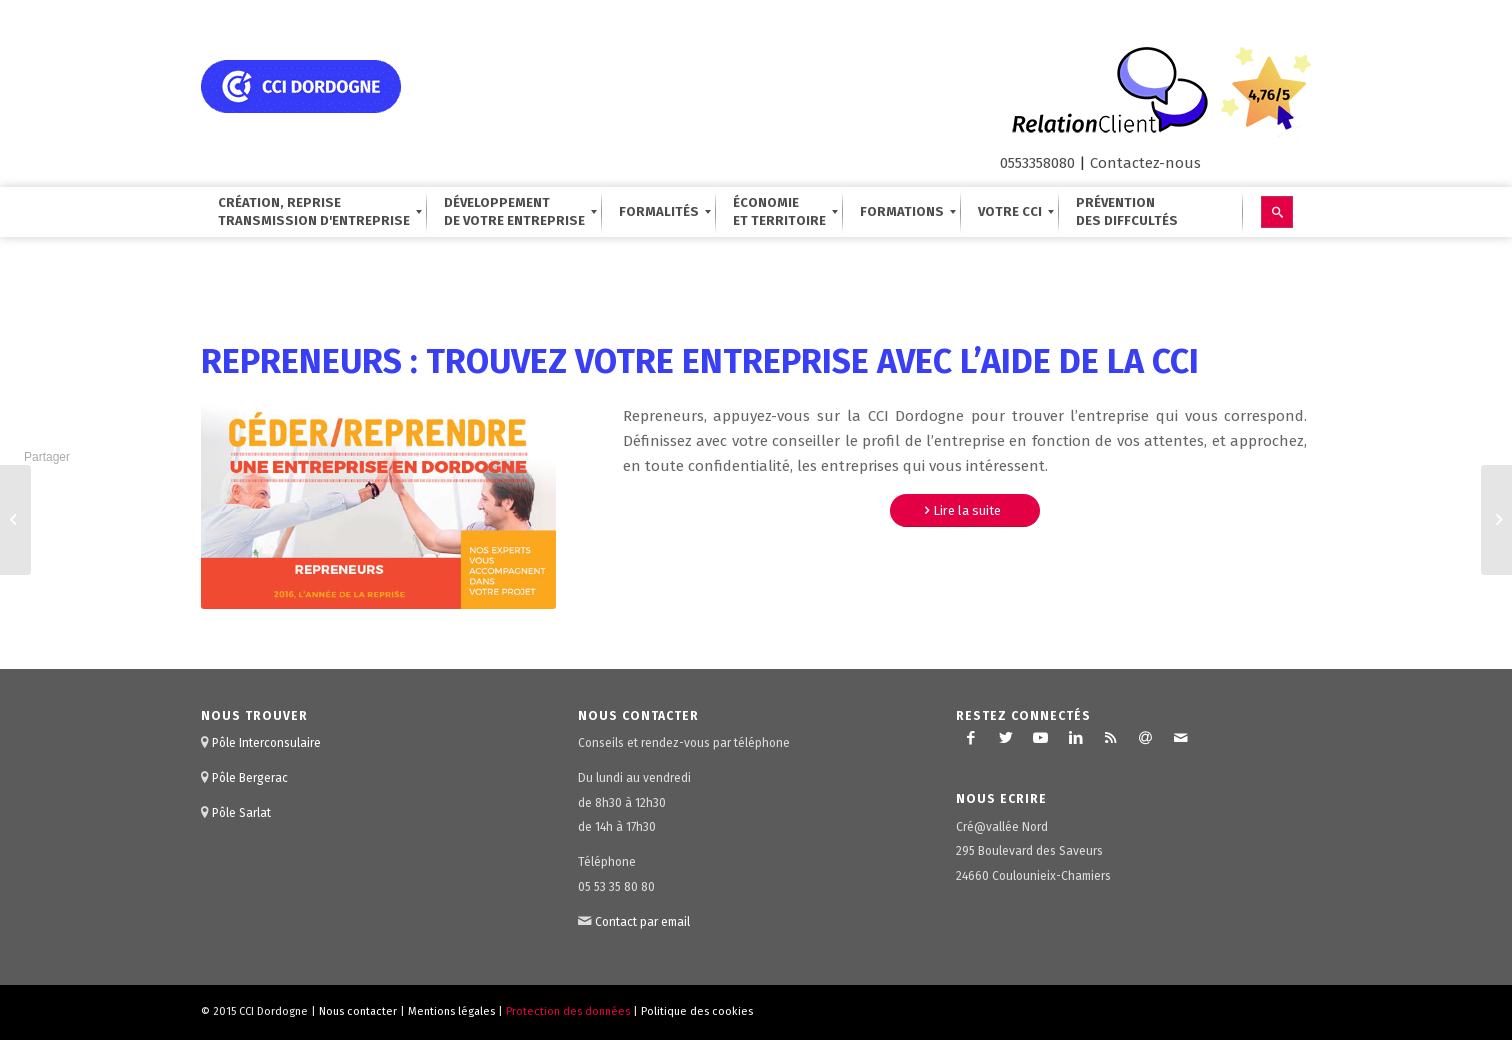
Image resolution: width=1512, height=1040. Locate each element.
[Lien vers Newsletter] (1146, 738)
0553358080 (1037, 163)
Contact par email (642, 922)
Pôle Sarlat (241, 813)
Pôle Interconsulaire (266, 743)
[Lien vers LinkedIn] (1076, 738)
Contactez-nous (1145, 163)
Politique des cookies (697, 1011)
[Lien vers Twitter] (1006, 738)
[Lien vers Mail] (1181, 738)
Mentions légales (451, 1011)
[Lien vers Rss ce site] (1111, 738)
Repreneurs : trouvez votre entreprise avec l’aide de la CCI (700, 361)
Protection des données (568, 1011)
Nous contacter (358, 1011)
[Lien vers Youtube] (1041, 738)
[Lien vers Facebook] (971, 738)
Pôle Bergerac (250, 778)
